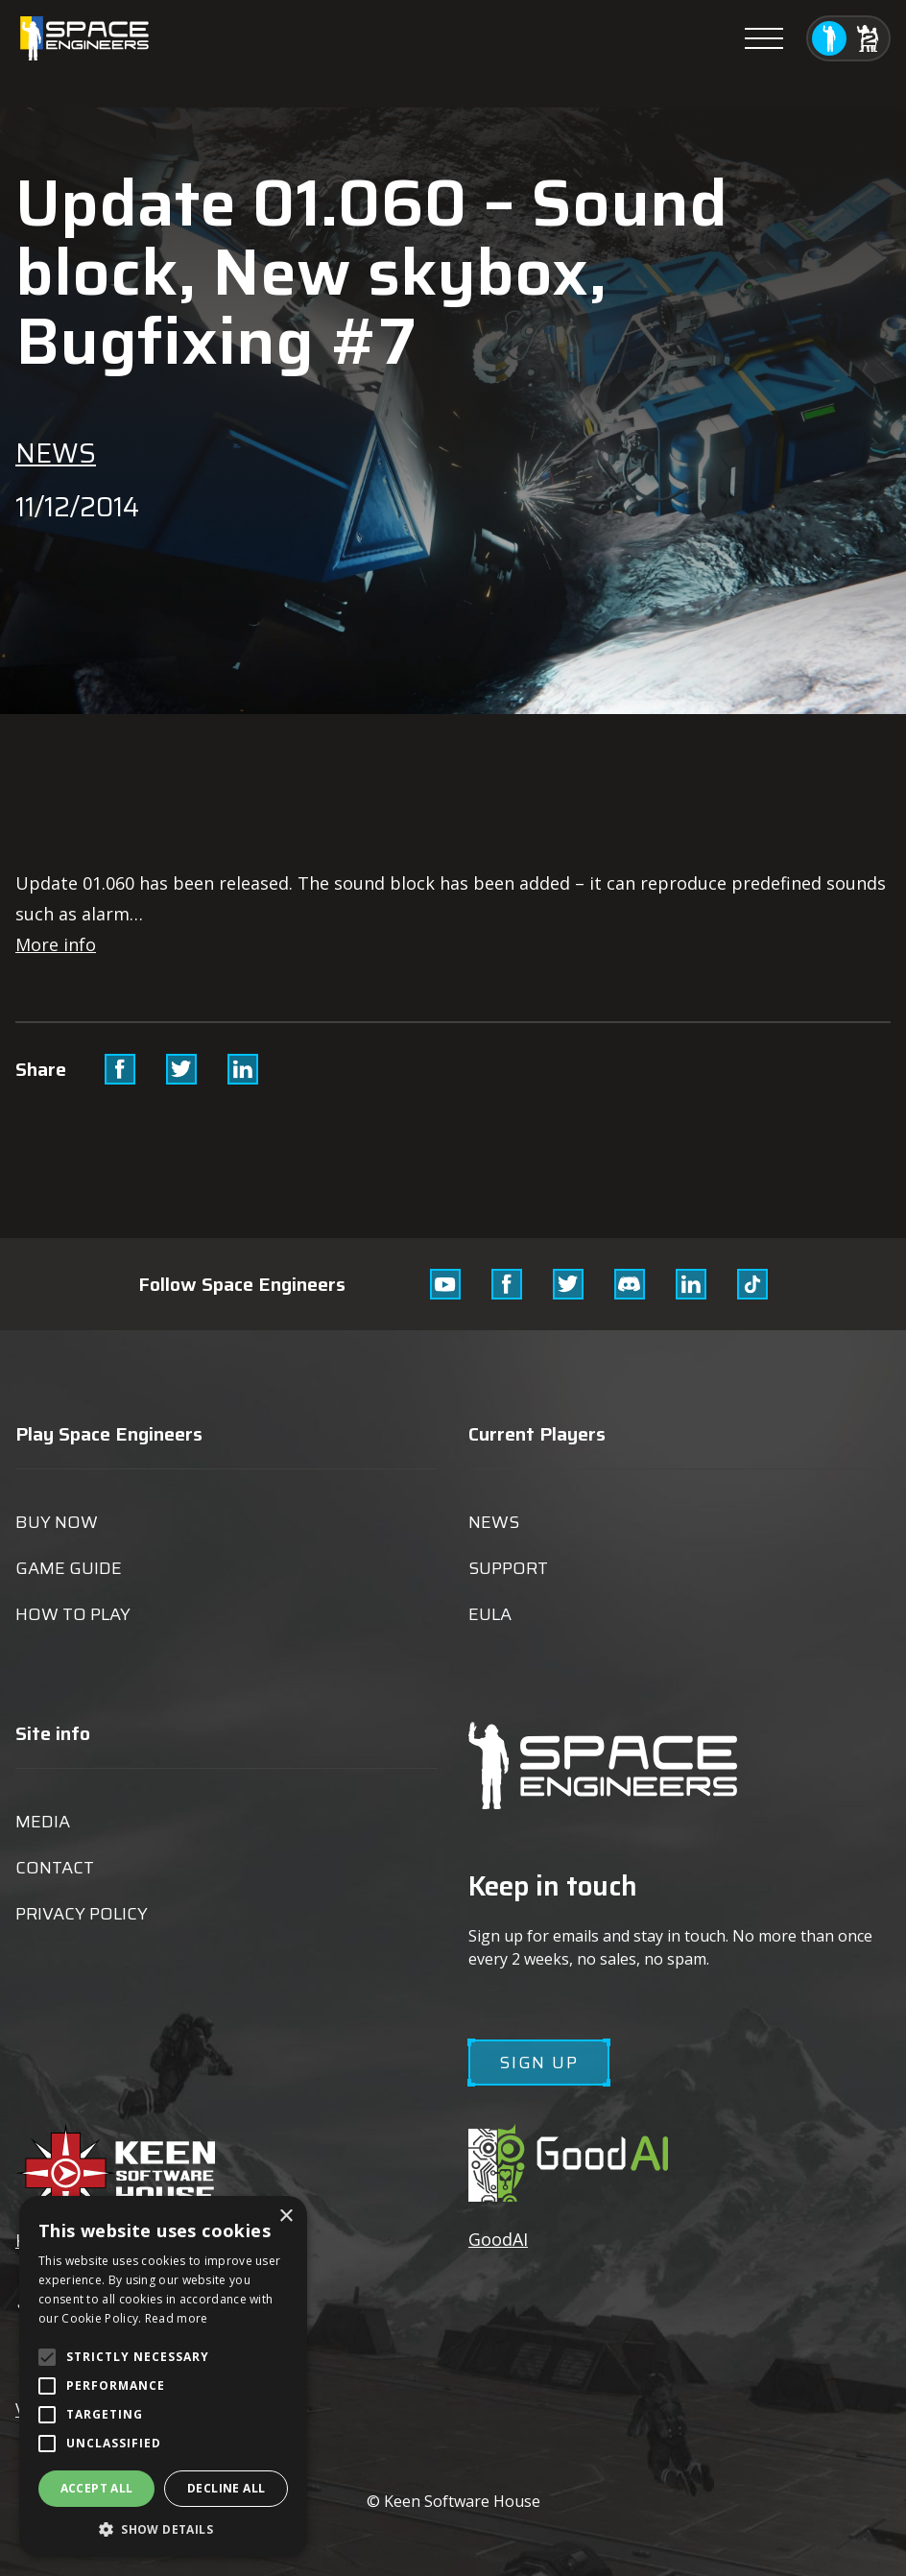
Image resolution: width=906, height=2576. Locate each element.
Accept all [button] (96, 2488)
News (55, 453)
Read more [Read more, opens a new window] (176, 2318)
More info (55, 944)
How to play (73, 1614)
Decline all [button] (226, 2488)
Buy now (56, 1522)
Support (508, 1568)
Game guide (68, 1568)
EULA (490, 1614)
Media (42, 1821)
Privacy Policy (81, 1913)
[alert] (163, 2376)
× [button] (285, 2216)
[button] (163, 2528)
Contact (54, 1867)
